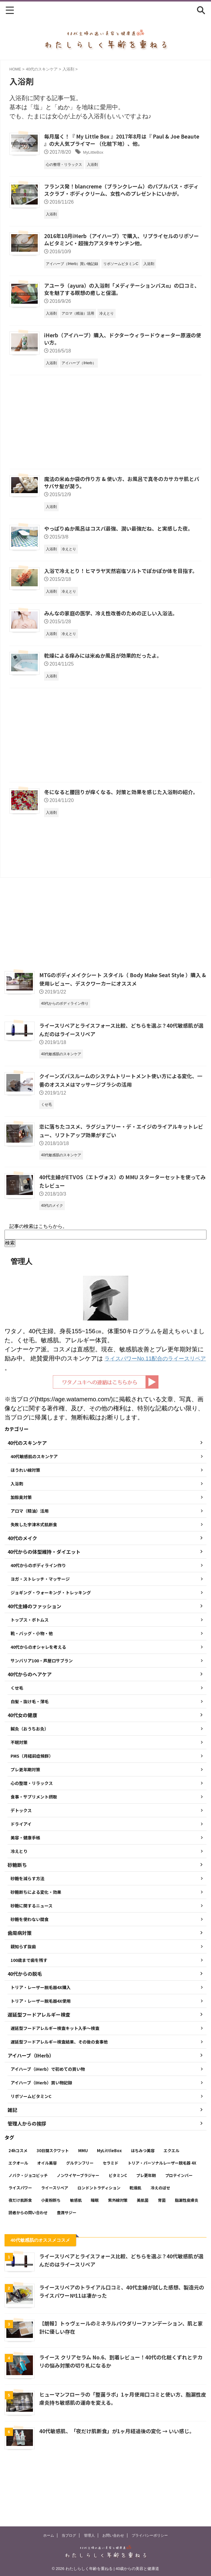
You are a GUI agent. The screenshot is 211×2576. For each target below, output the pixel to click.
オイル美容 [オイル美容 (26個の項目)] (47, 2214)
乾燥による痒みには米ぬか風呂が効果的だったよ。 (106, 672)
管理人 (89, 2535)
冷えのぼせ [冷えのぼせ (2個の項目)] (160, 2239)
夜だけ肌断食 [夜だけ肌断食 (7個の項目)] (20, 2251)
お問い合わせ (113, 2535)
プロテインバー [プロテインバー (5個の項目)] (179, 2227)
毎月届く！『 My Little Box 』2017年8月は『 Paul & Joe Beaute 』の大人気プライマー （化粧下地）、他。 (115, 141)
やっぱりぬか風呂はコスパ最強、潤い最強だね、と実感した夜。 (123, 536)
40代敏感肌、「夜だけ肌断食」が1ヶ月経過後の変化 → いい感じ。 (121, 2483)
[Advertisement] (105, 429)
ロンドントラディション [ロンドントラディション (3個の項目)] (99, 2239)
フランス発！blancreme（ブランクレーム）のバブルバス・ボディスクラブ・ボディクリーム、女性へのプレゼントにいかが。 (122, 191)
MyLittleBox (95, 153)
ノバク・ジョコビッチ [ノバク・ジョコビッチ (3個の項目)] (28, 2227)
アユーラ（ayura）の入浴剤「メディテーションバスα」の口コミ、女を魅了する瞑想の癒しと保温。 (121, 293)
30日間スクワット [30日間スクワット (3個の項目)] (53, 2202)
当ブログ (69, 2535)
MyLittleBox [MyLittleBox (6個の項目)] (109, 2202)
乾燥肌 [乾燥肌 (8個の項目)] (135, 2239)
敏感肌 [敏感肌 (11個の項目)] (76, 2251)
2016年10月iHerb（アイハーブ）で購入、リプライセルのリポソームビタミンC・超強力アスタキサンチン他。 (120, 242)
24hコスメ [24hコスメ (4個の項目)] (17, 2202)
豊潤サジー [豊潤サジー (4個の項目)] (66, 2264)
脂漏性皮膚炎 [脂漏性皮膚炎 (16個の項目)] (186, 2251)
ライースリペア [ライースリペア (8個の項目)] (54, 2239)
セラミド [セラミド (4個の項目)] (110, 2214)
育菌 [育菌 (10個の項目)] (162, 2251)
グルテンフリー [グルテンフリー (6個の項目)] (80, 2214)
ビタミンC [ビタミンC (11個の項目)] (118, 2227)
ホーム (48, 2535)
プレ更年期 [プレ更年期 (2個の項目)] (146, 2227)
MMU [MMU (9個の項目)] (83, 2202)
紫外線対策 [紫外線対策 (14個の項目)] (118, 2251)
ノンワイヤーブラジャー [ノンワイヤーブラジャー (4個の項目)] (78, 2227)
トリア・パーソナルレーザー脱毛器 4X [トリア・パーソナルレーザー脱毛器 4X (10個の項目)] (162, 2214)
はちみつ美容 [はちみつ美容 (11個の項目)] (143, 2202)
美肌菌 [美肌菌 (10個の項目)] (143, 2251)
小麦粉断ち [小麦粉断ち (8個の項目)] (51, 2251)
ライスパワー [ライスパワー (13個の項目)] (20, 2239)
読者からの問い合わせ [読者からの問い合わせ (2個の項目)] (28, 2264)
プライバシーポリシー (150, 2535)
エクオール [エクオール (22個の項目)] (18, 2214)
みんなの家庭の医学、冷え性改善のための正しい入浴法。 (114, 629)
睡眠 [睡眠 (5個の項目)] (95, 2251)
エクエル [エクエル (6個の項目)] (171, 2202)
